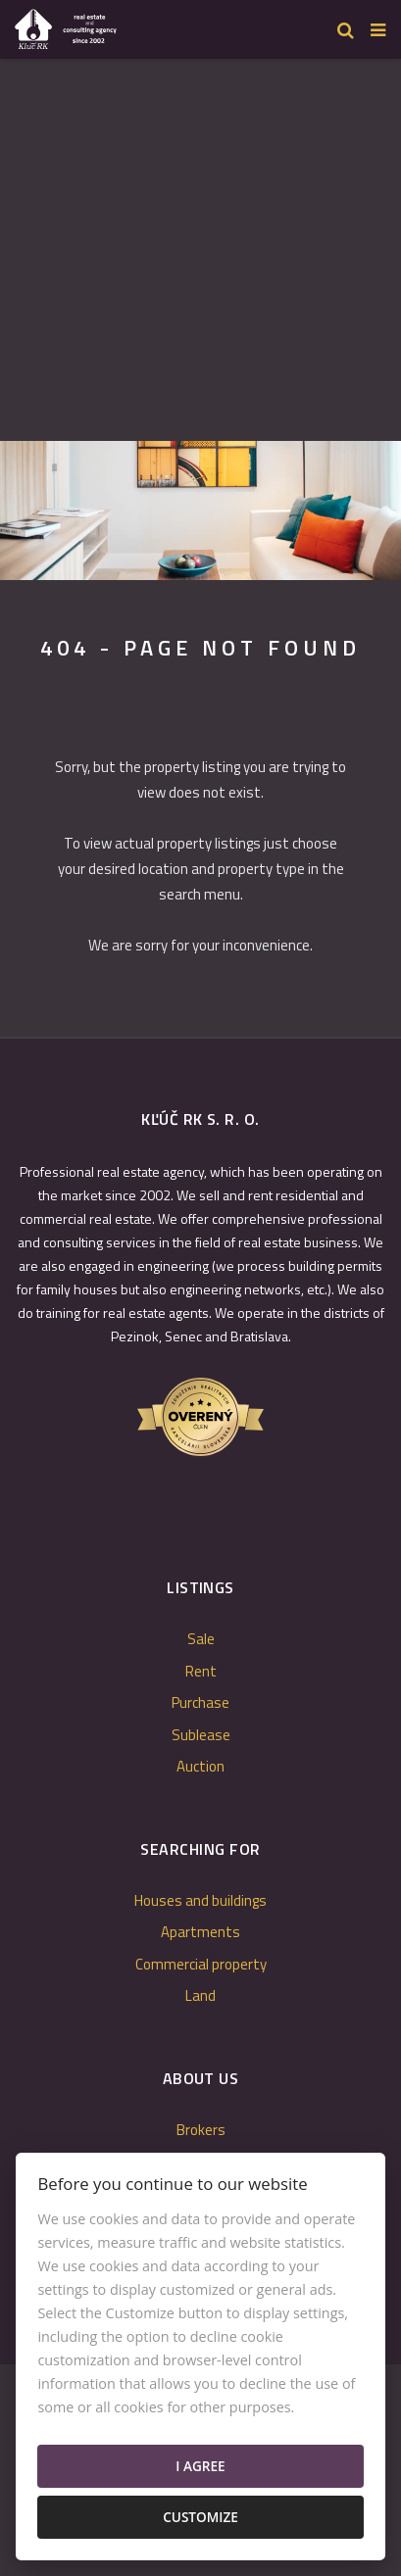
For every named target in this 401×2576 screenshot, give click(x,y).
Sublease (201, 1735)
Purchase (200, 1702)
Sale (201, 1639)
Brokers (201, 2129)
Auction (200, 1766)
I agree (200, 2465)
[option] (200, 510)
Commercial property (201, 1964)
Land (200, 1995)
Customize (200, 2516)
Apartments (200, 1931)
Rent (201, 1671)
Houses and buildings (200, 1900)
